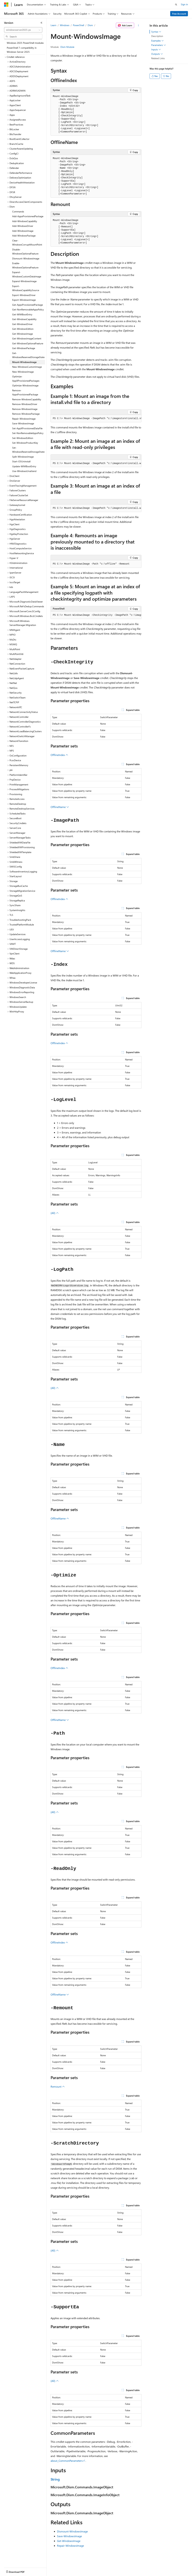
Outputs (157, 53)
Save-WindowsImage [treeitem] (23, 423)
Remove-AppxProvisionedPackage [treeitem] (25, 392)
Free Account (179, 13)
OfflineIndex (59, 755)
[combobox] (23, 30)
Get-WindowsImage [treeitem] (22, 333)
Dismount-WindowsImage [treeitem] (25, 258)
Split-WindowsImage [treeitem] (23, 456)
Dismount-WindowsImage (72, 2531)
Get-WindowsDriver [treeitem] (22, 324)
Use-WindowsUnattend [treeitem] (24, 471)
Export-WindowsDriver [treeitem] (24, 295)
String (55, 2479)
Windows (64, 25)
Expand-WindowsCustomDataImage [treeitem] (26, 274)
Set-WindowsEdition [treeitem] (22, 438)
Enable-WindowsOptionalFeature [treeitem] (25, 265)
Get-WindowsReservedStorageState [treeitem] (28, 355)
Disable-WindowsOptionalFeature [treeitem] (25, 251)
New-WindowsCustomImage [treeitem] (27, 366)
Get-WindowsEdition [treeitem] (22, 328)
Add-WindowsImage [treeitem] (22, 230)
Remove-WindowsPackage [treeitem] (26, 413)
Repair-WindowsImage (70, 2545)
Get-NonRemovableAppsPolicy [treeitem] (28, 309)
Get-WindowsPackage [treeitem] (23, 348)
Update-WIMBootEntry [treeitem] (24, 466)
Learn (53, 25)
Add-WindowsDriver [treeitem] (22, 226)
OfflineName (60, 807)
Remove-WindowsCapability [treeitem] (26, 399)
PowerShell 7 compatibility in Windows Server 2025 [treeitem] (22, 50)
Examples (157, 40)
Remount (58, 2086)
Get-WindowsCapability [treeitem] (24, 319)
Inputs (156, 49)
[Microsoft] (6, 4)
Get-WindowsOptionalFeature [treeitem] (27, 343)
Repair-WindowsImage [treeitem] (24, 418)
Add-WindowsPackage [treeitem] (24, 235)
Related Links (158, 58)
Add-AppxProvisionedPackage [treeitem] (27, 216)
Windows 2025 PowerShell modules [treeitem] (25, 42)
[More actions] (138, 25)
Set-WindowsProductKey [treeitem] (25, 442)
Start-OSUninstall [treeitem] (21, 461)
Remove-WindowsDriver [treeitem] (24, 404)
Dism (90, 25)
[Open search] (176, 5)
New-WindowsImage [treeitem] (23, 371)
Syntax (156, 31)
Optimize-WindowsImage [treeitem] (25, 385)
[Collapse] (41, 23)
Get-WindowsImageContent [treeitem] (26, 338)
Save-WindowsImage (69, 2536)
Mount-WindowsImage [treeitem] (24, 362)
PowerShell (78, 25)
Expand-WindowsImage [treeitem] (24, 281)
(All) (55, 1213)
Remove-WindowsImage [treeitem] (24, 409)
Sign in (184, 4)
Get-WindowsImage (68, 2541)
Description (157, 36)
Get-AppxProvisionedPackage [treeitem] (27, 304)
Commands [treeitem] (18, 211)
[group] (96, 418)
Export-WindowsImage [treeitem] (24, 299)
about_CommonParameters (67, 2460)
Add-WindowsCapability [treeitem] (24, 221)
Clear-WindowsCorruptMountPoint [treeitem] (27, 242)
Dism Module (67, 46)
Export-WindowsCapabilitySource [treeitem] (25, 288)
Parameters (158, 45)
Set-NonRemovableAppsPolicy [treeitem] (27, 433)
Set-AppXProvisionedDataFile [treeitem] (27, 428)
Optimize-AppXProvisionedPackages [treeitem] (25, 378)
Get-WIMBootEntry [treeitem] (22, 314)
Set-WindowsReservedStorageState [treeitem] (28, 449)
